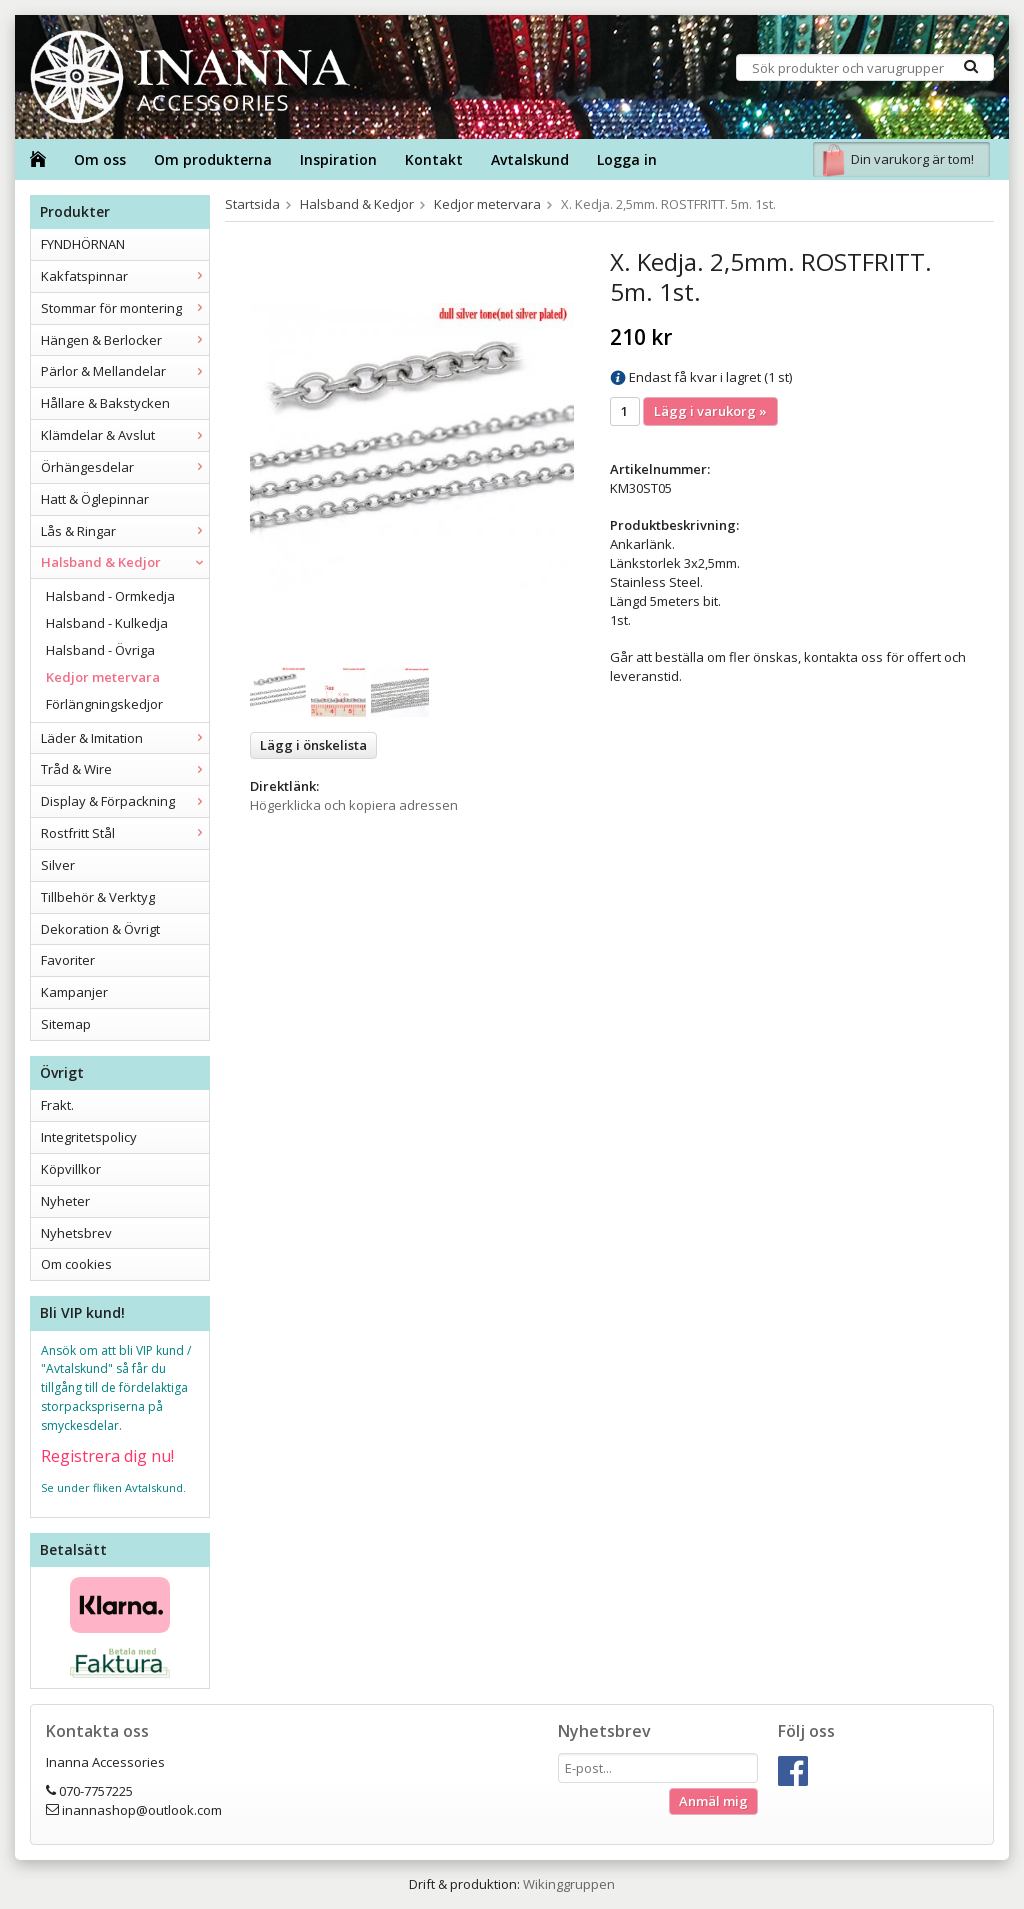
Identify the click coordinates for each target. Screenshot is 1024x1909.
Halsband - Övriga (100, 650)
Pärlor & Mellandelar (125, 371)
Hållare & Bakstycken (105, 403)
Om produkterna (213, 159)
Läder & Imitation (125, 738)
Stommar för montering (125, 308)
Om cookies (76, 1264)
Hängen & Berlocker (125, 340)
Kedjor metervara (103, 677)
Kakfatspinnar (125, 276)
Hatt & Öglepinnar (95, 499)
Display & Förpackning (125, 801)
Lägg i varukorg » (710, 411)
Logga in (627, 159)
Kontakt (434, 159)
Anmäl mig (713, 1801)
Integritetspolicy (89, 1137)
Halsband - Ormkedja (110, 596)
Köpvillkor (71, 1169)
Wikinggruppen (569, 1884)
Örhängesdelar (125, 467)
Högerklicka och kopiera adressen (354, 805)
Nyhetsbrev (76, 1233)
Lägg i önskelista (313, 745)
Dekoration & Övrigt (100, 929)
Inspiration (338, 159)
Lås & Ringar (125, 531)
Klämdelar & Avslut (125, 435)
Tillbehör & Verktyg (98, 897)
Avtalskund (530, 159)
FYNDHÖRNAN (83, 244)
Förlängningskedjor (104, 704)
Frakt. (57, 1105)
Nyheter (65, 1201)
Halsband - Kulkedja (107, 623)
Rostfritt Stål (125, 833)
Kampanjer (74, 992)
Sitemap (66, 1024)
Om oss (100, 159)
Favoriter (68, 960)
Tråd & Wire (125, 769)
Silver (58, 865)
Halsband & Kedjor (125, 562)
